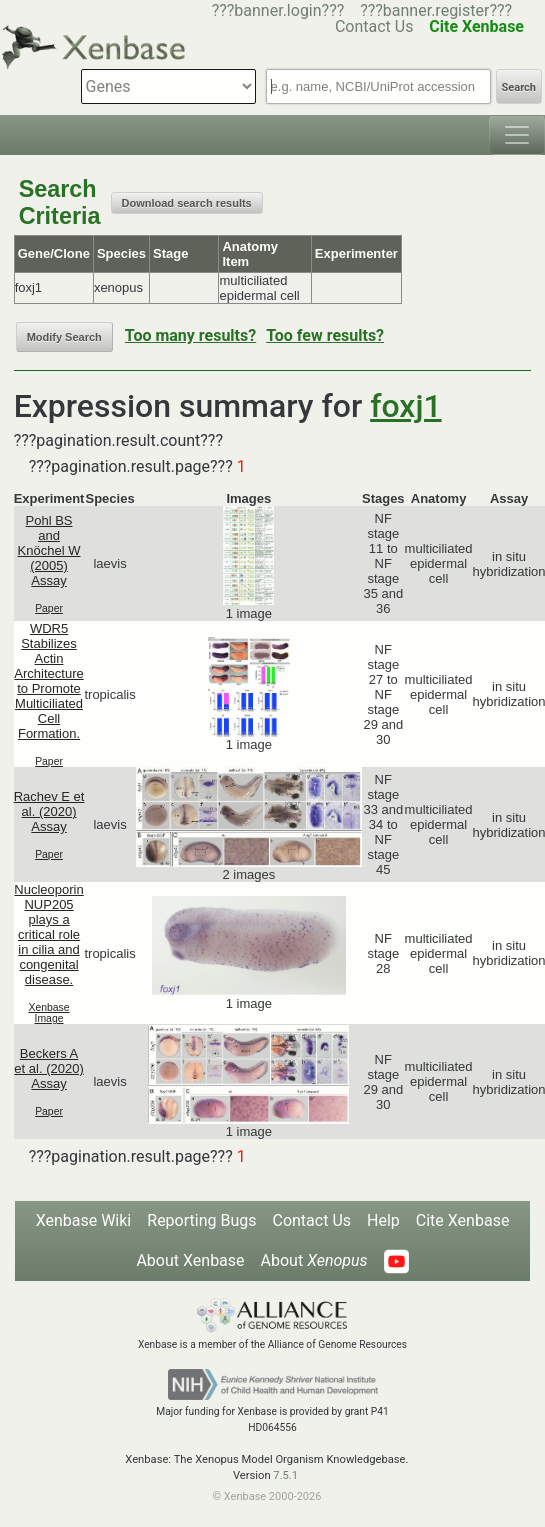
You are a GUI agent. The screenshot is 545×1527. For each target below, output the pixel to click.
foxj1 (405, 406)
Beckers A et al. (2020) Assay (48, 1068)
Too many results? (190, 335)
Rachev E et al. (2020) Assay (49, 811)
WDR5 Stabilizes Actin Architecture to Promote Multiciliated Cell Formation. (48, 681)
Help (383, 1220)
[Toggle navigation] (517, 135)
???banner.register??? (436, 10)
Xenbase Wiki (84, 1220)
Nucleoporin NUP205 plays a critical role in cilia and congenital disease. (48, 934)
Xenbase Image (49, 1013)
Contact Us (311, 1220)
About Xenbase (190, 1260)
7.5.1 (285, 1475)
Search (519, 87)
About (314, 1260)
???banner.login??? (278, 10)
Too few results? (325, 335)
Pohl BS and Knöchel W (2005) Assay (49, 550)
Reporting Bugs (201, 1220)
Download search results (187, 203)
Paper (49, 608)
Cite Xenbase (463, 1220)
